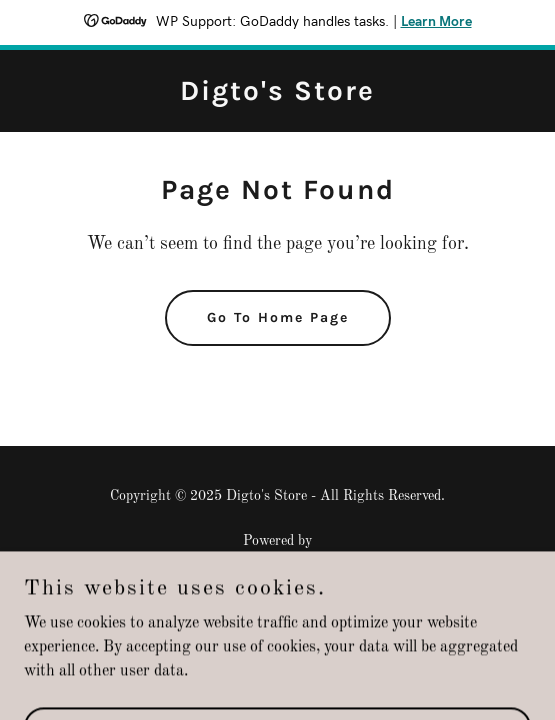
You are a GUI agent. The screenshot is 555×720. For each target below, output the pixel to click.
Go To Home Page (278, 317)
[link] (277, 96)
